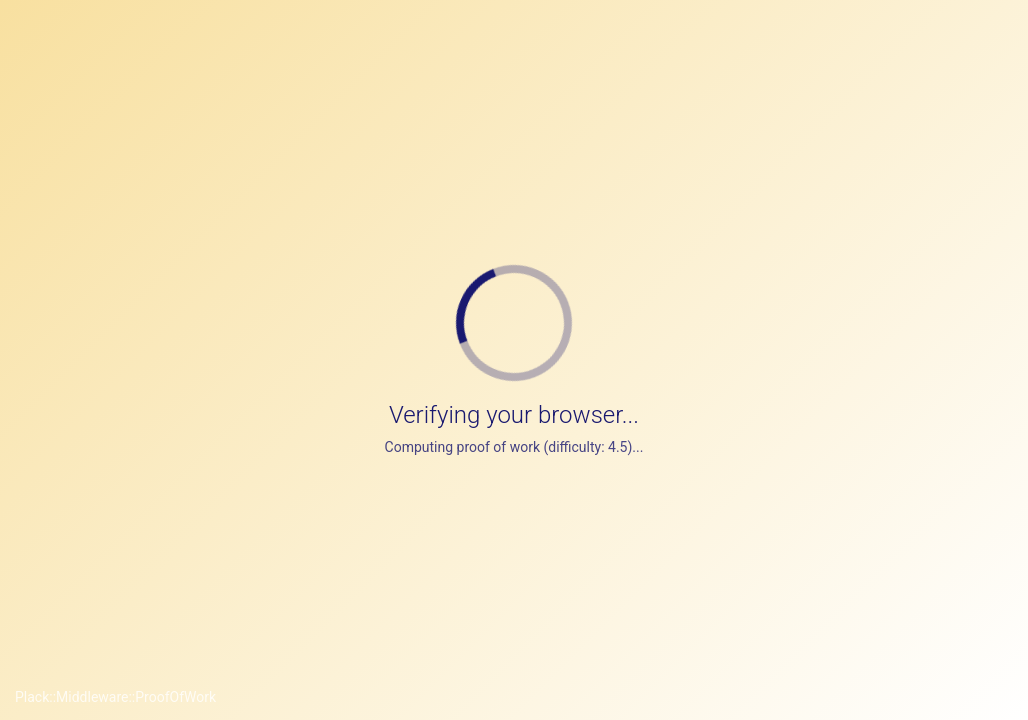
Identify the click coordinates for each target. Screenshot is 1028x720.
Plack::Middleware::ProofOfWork (115, 697)
